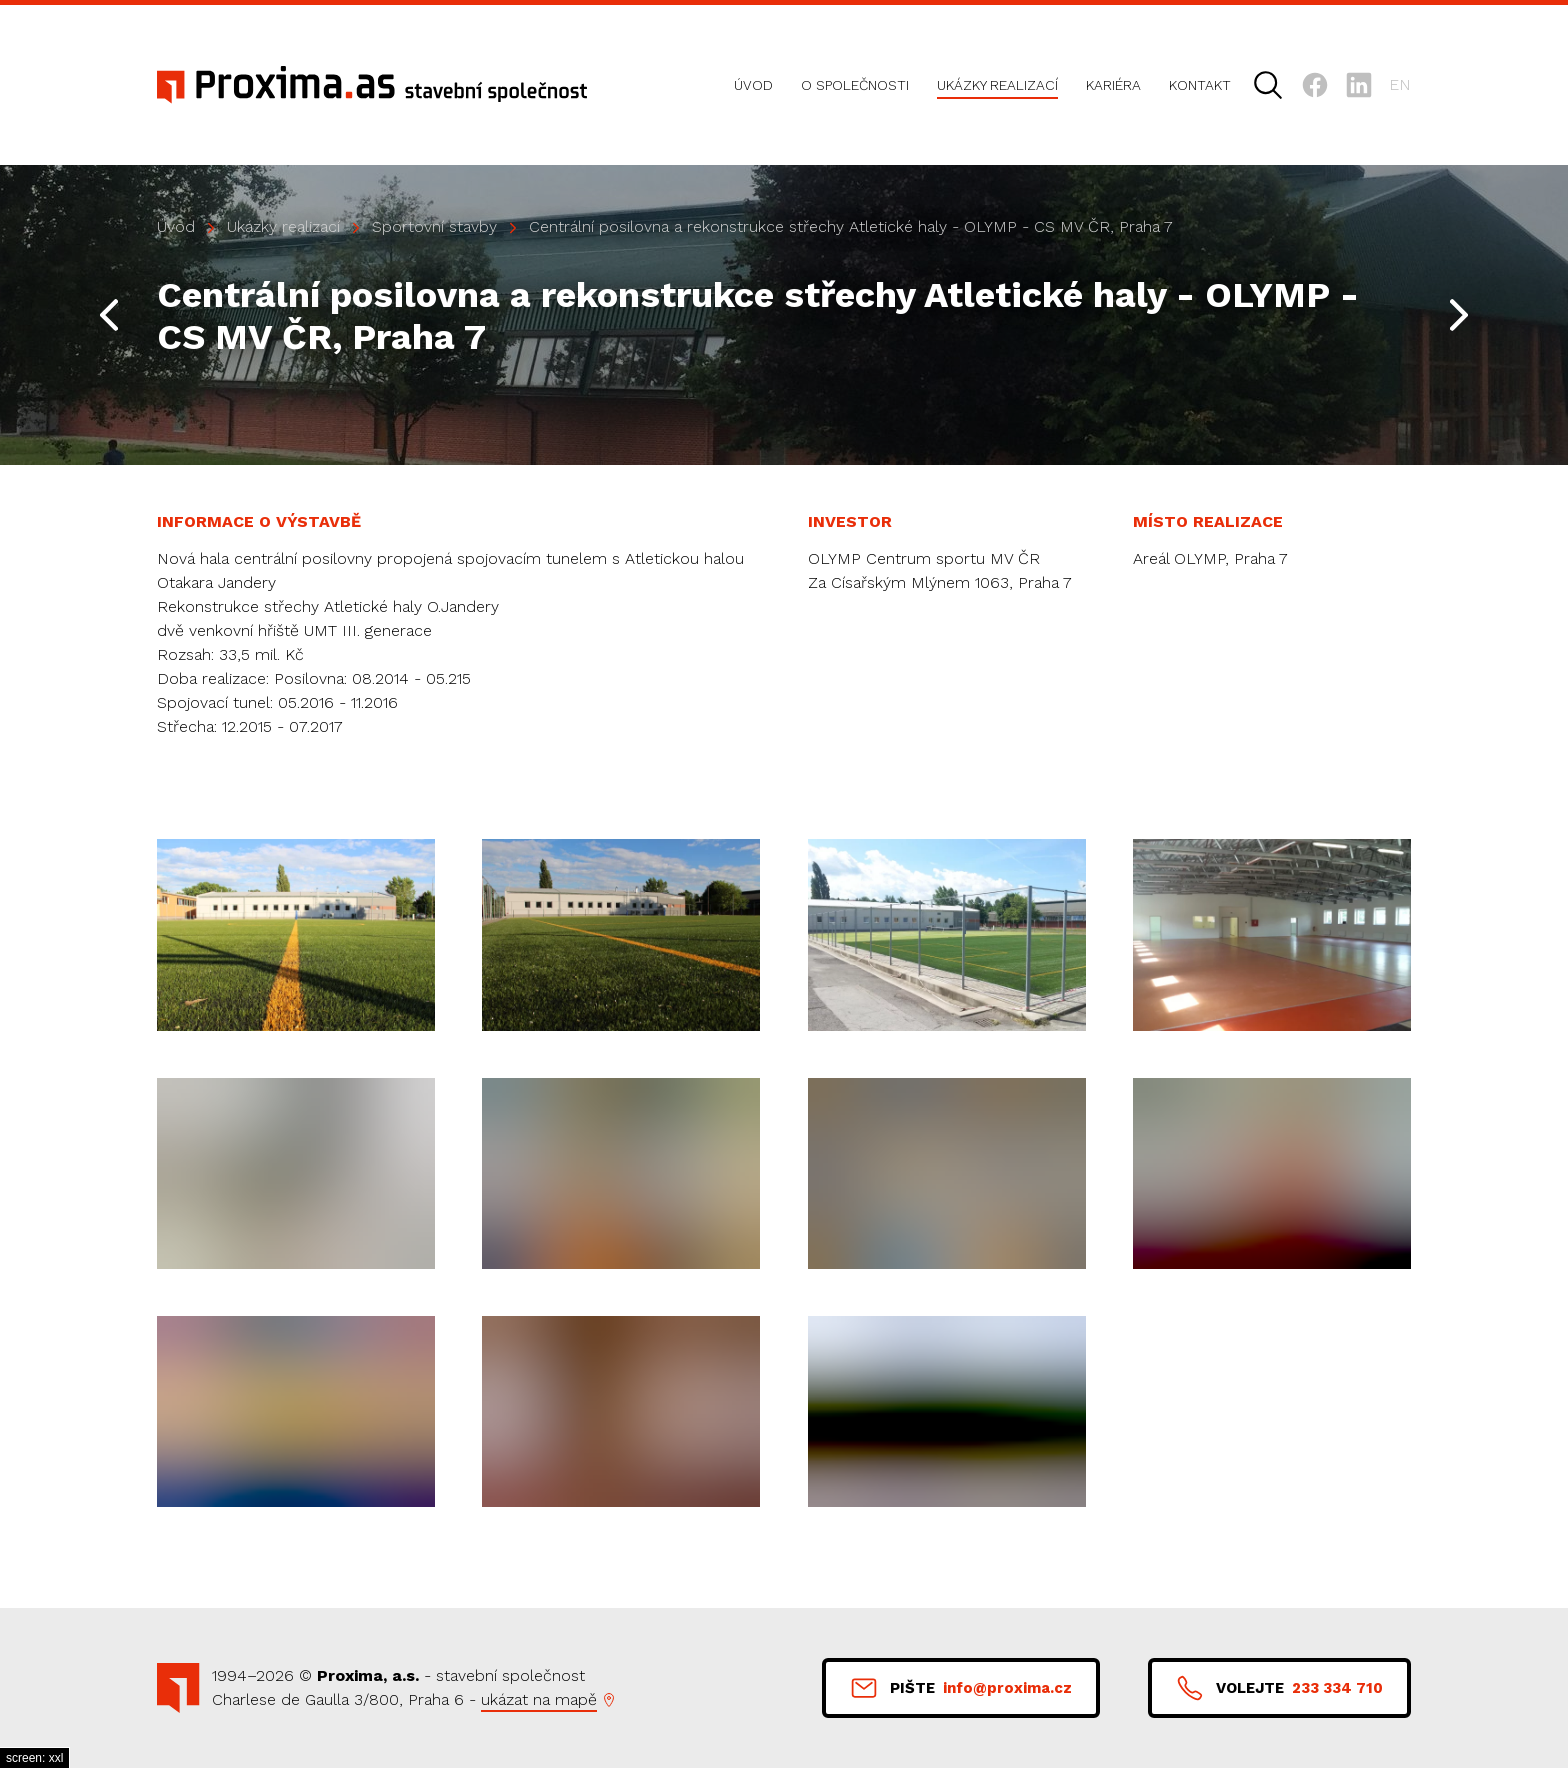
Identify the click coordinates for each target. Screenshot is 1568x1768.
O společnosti (855, 85)
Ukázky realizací (997, 85)
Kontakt (1200, 85)
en (1400, 84)
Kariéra (1113, 85)
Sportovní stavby (434, 226)
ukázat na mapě (539, 1699)
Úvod (753, 85)
